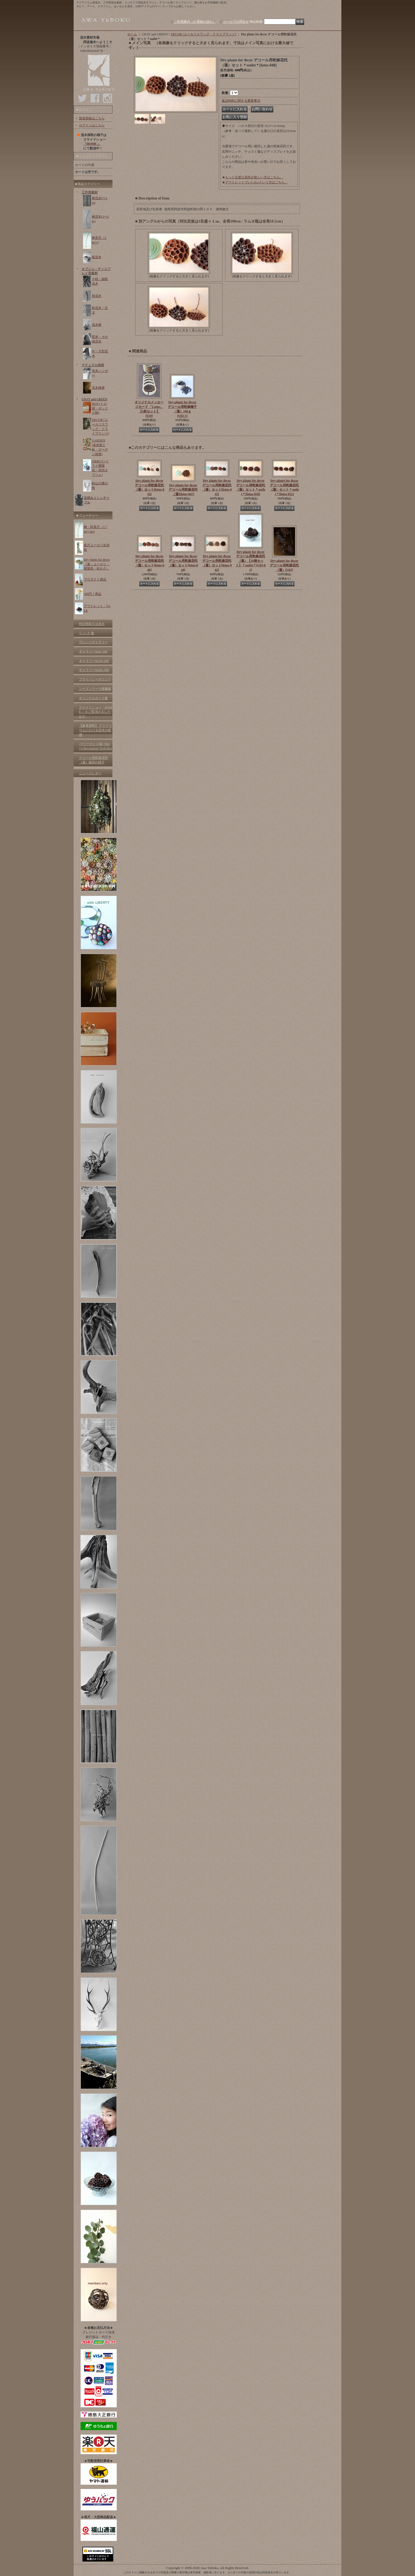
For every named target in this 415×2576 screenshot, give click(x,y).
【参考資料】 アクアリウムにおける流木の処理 (95, 730)
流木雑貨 (98, 388)
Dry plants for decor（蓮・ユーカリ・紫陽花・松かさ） (97, 564)
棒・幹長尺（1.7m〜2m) (95, 529)
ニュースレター (90, 773)
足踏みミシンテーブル (97, 500)
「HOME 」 (92, 144)
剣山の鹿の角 (100, 485)
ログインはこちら (92, 125)
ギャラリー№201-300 (94, 670)
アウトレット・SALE (97, 608)
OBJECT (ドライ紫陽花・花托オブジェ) (100, 468)
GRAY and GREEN (94, 399)
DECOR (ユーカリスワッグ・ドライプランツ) (100, 426)
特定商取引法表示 (92, 624)
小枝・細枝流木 (100, 281)
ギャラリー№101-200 (94, 661)
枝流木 (96, 296)
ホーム (132, 34)
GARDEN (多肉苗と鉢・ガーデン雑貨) (100, 447)
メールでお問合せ (236, 22)
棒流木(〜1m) (99, 200)
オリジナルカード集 (93, 698)
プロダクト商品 (95, 579)
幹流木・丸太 (100, 310)
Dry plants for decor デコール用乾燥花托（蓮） (284, 565)
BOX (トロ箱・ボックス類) (100, 408)
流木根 (96, 325)
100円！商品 (92, 594)
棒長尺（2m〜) (99, 240)
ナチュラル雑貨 (93, 365)
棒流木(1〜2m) (100, 219)
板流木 (96, 257)
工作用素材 (90, 192)
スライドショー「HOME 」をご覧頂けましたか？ (95, 712)
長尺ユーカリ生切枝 (97, 547)
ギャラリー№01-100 (93, 651)
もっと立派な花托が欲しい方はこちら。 (254, 177)
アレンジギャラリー (93, 642)
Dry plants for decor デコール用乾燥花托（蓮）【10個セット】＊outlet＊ (251, 561)
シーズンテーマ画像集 (95, 689)
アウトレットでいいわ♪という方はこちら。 (256, 182)
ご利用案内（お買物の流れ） (195, 22)
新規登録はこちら (92, 118)
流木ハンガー (100, 373)
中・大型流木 (100, 353)
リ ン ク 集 (86, 633)
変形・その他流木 (100, 339)
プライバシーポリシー (95, 679)
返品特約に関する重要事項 (241, 101)
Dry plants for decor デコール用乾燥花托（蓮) (183, 489)
